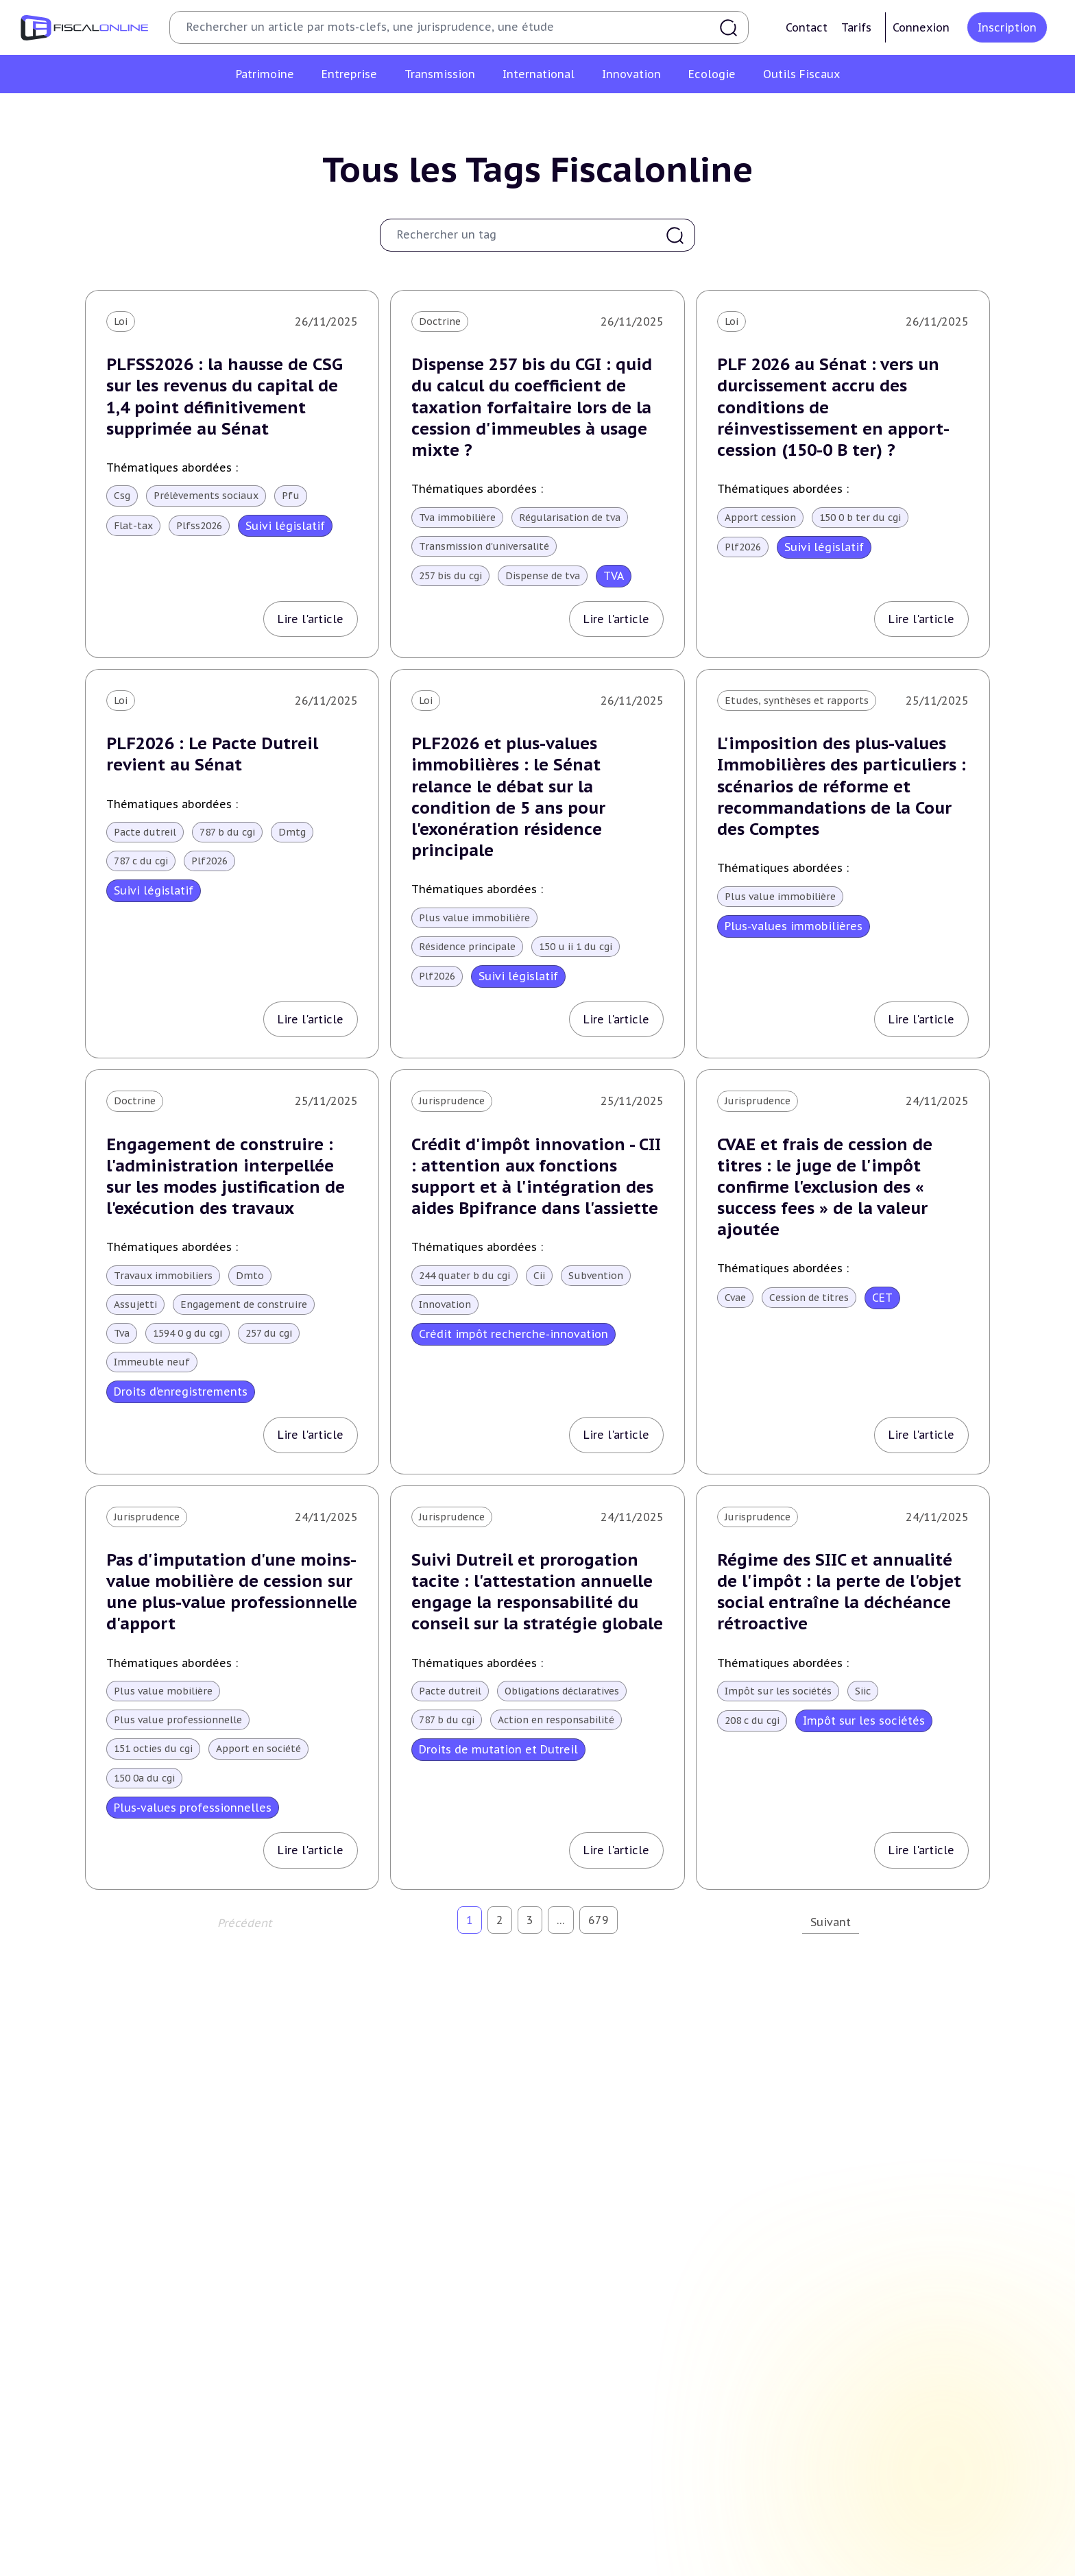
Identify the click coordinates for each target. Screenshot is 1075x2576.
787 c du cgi (141, 861)
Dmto (250, 1275)
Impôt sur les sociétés (778, 1691)
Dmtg (292, 832)
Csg (122, 495)
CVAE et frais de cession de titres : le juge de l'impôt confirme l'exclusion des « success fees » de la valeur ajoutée (824, 1187)
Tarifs (856, 27)
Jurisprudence (452, 1101)
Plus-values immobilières (793, 926)
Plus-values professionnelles (192, 1807)
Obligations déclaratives (562, 1691)
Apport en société (258, 1748)
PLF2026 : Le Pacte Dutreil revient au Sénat (212, 754)
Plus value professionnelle (178, 1720)
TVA (613, 576)
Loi (121, 321)
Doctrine (440, 321)
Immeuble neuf (152, 1362)
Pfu (291, 495)
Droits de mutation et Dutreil (498, 1749)
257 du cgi (268, 1333)
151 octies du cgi (153, 1748)
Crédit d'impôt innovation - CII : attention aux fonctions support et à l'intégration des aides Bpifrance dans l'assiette (536, 1176)
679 (598, 1920)
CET (882, 1297)
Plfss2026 (199, 526)
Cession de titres (809, 1297)
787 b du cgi (227, 832)
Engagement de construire (243, 1304)
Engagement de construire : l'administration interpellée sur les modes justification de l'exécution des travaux (225, 1176)
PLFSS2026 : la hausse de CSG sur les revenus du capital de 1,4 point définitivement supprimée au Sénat (224, 396)
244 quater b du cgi (464, 1275)
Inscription (1007, 27)
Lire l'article (310, 619)
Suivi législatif (285, 526)
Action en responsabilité (556, 1720)
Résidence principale (467, 946)
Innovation (445, 1304)
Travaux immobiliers (163, 1275)
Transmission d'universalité (484, 546)
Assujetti (135, 1304)
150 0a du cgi (144, 1778)
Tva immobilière (457, 517)
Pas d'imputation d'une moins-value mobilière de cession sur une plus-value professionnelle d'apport (231, 1592)
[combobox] (528, 235)
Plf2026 (743, 547)
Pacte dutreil (145, 832)
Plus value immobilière (474, 918)
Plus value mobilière (163, 1691)
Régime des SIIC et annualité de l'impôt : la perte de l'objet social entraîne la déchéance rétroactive (839, 1592)
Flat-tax (133, 526)
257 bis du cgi (450, 576)
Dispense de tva (542, 576)
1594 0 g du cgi (187, 1333)
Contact (807, 27)
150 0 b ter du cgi (860, 517)
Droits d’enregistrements (180, 1391)
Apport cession (760, 517)
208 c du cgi (752, 1720)
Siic (863, 1691)
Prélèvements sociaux (206, 495)
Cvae (735, 1297)
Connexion (921, 27)
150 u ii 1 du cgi (575, 946)
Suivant (830, 1922)
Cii (539, 1275)
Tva (122, 1333)
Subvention (595, 1275)
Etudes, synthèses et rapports (797, 700)
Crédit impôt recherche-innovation (513, 1334)
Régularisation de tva (569, 517)
